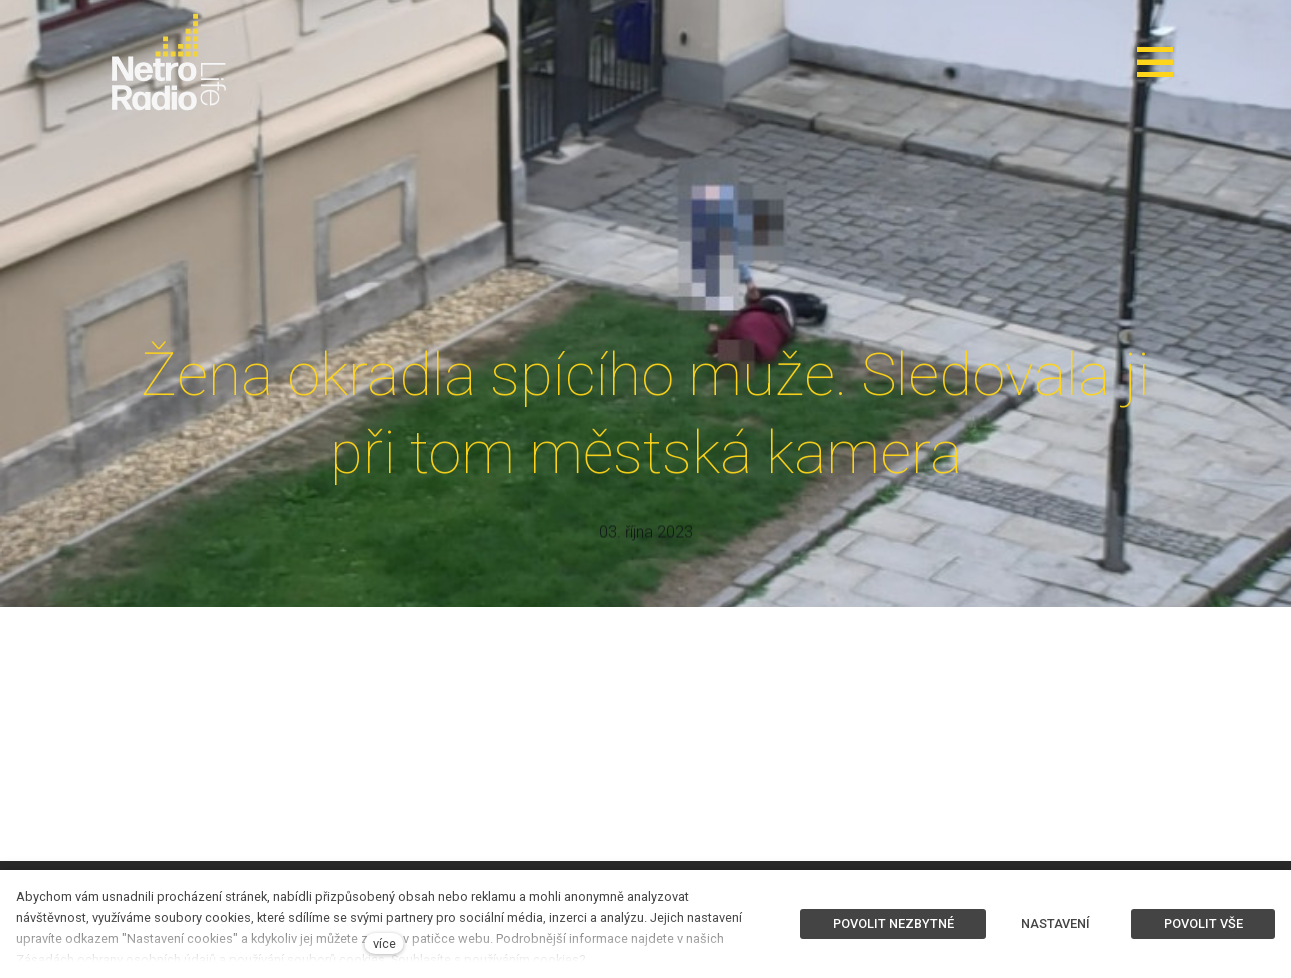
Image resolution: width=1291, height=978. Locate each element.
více (384, 943)
